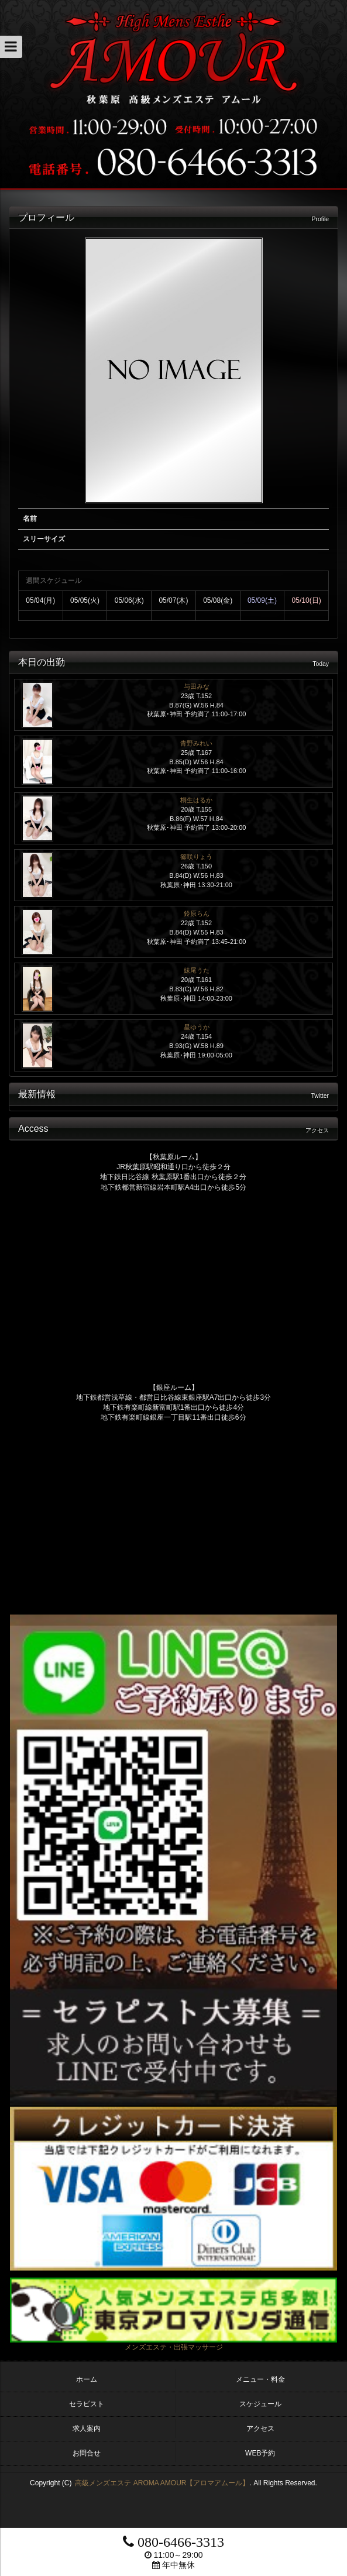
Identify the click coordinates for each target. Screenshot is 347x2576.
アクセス (260, 2428)
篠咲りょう (196, 856)
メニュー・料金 (260, 2379)
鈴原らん (196, 913)
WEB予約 (260, 2453)
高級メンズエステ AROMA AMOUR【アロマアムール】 (162, 2483)
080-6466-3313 (173, 2542)
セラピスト (86, 2404)
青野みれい (196, 743)
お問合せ (87, 2453)
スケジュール (260, 2404)
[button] (11, 47)
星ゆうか (196, 1027)
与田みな (196, 686)
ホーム (86, 2379)
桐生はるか (196, 799)
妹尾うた (196, 970)
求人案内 (87, 2428)
